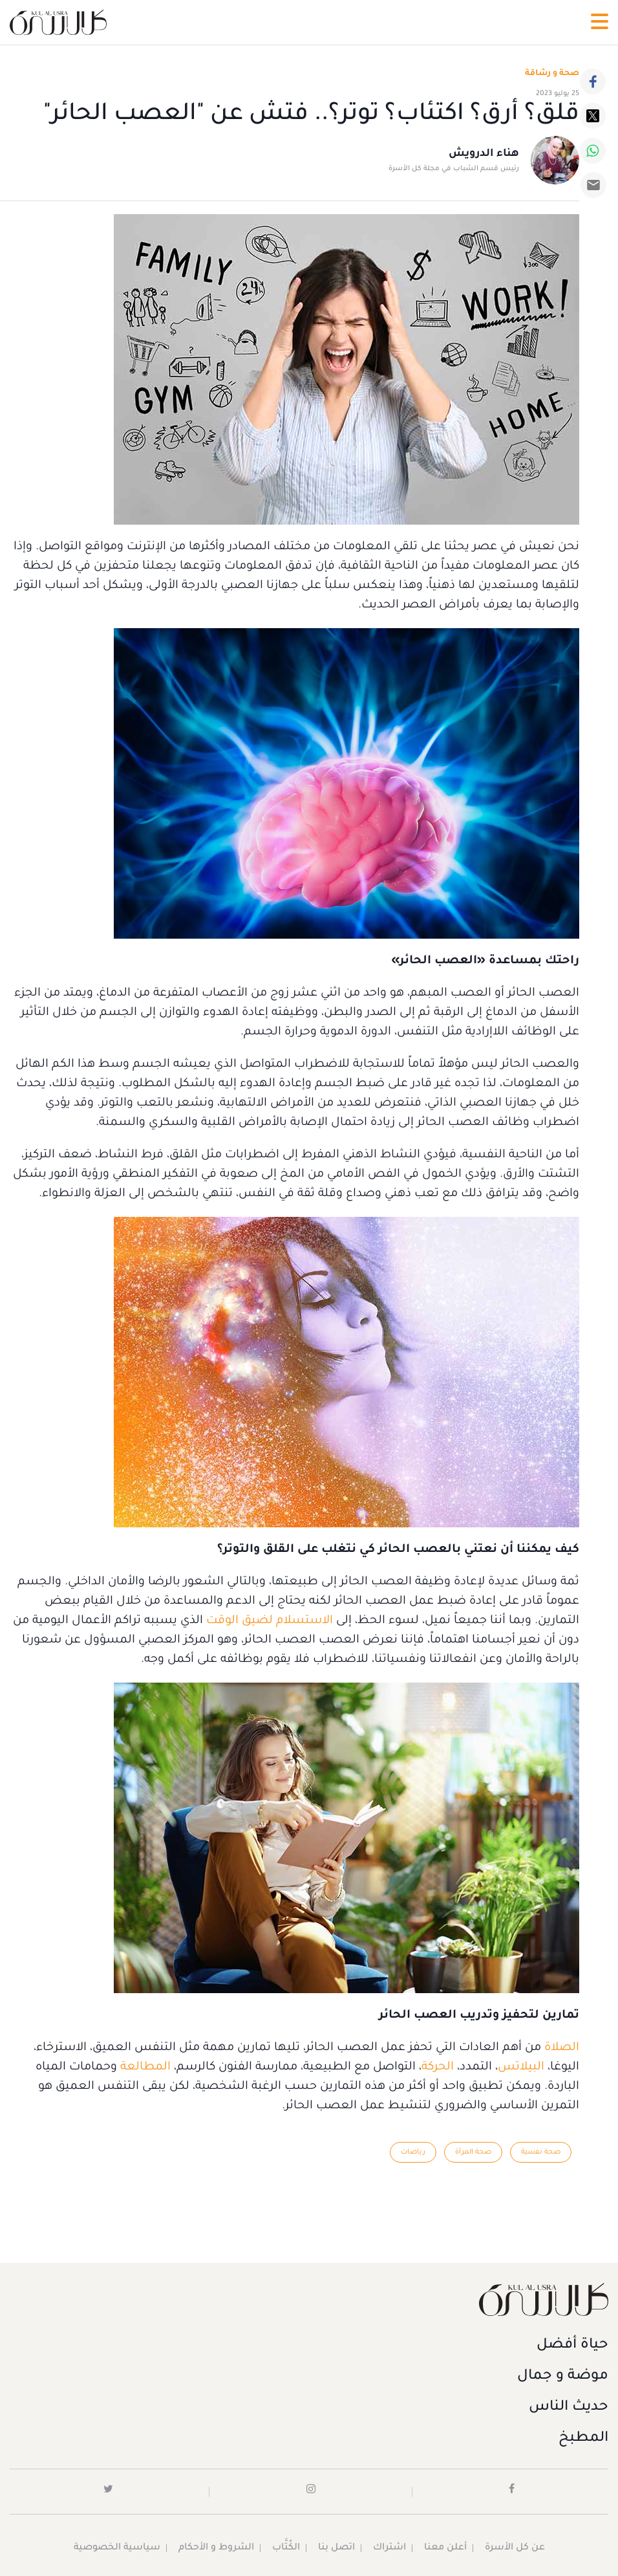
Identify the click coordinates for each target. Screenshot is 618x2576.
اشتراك (389, 2548)
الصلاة (561, 2048)
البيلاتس (521, 2067)
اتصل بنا (336, 2548)
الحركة (437, 2067)
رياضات (413, 2152)
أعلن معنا (445, 2548)
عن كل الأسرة (515, 2548)
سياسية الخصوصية (117, 2548)
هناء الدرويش (484, 154)
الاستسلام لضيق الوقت (269, 1621)
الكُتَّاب (286, 2548)
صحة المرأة (473, 2152)
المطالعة (145, 2067)
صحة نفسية (540, 2152)
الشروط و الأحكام (216, 2548)
